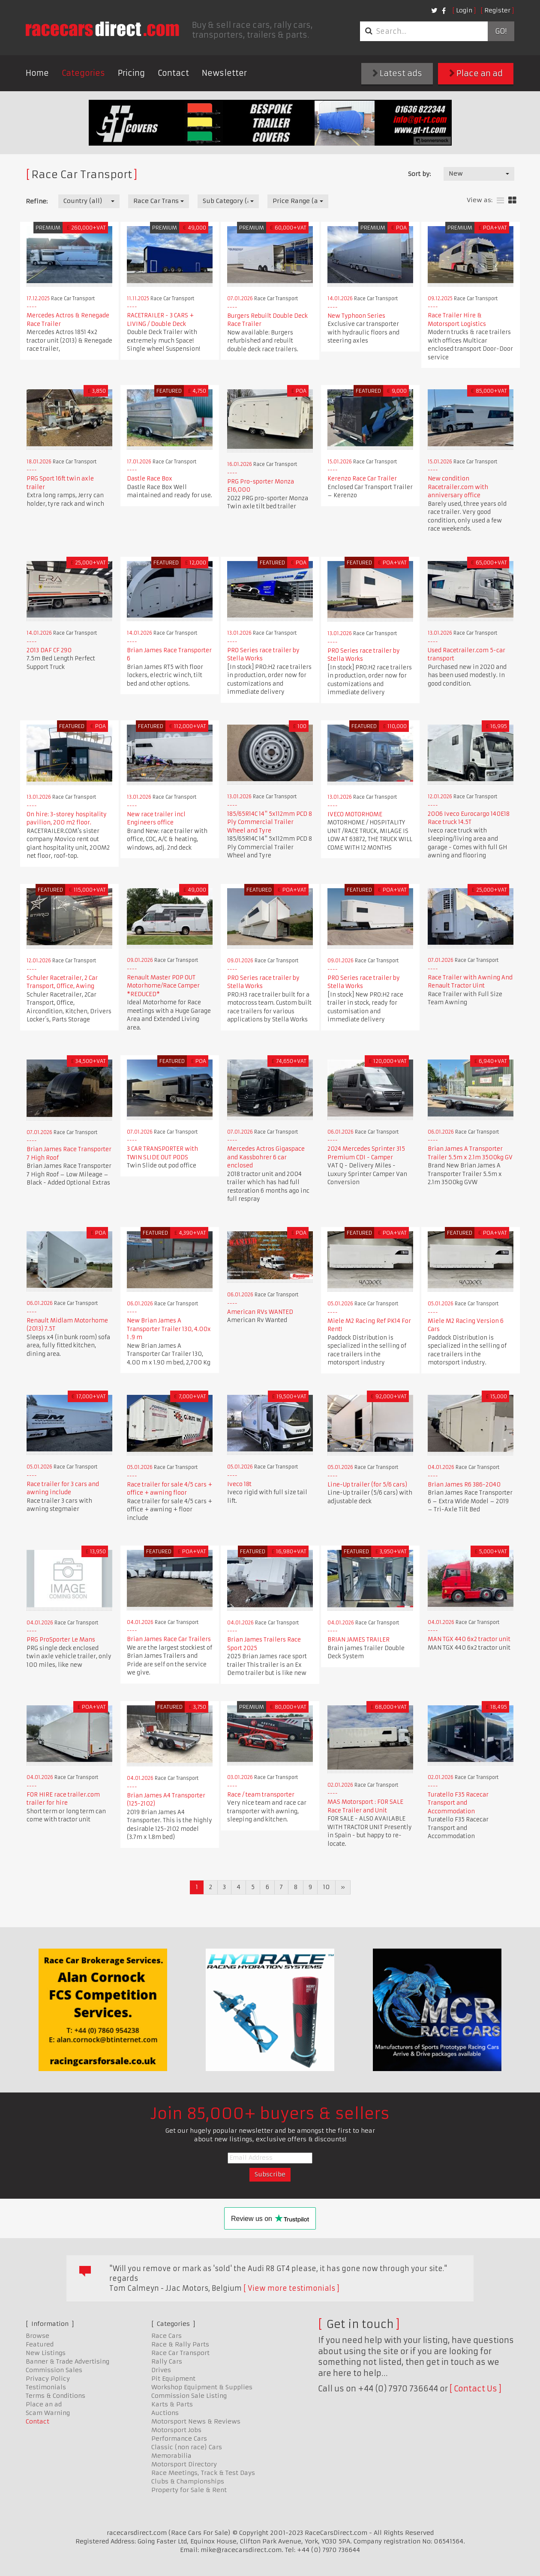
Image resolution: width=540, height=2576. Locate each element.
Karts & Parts (172, 2404)
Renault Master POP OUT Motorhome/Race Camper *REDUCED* (163, 986)
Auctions (165, 2413)
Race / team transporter (260, 1794)
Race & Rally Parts (180, 2344)
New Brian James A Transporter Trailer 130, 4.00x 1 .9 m (169, 1329)
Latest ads (397, 73)
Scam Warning (48, 2413)
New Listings (46, 2353)
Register (497, 10)
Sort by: (419, 174)
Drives (161, 2370)
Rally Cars (166, 2361)
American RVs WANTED (260, 1312)
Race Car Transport (180, 2353)
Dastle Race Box (149, 478)
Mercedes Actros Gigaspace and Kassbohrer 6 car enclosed (266, 1157)
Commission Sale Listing (189, 2396)
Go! (501, 31)
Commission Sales (54, 2370)
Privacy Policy (48, 2378)
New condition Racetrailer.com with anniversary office (458, 487)
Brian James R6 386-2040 (464, 1484)
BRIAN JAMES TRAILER (358, 1639)
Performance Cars (179, 2438)
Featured (40, 2344)
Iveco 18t (239, 1484)
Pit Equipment (173, 2378)
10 (326, 1887)
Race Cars (166, 2336)
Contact (173, 73)
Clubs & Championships (187, 2481)
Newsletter (224, 73)
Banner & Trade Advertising (67, 2361)
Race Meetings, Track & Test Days (203, 2473)
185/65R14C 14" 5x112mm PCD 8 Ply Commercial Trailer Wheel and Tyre (269, 822)
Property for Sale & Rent (189, 2490)
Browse (37, 2336)
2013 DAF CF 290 (49, 650)
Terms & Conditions (55, 2396)
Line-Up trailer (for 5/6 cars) (367, 1484)
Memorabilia (171, 2456)
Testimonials (46, 2387)
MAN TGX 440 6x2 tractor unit (469, 1639)
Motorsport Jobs (176, 2430)
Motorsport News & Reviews (195, 2421)
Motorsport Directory (184, 2464)
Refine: (37, 201)
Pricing (131, 73)
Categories (83, 73)
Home (37, 73)
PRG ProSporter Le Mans (61, 1639)
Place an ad (476, 73)
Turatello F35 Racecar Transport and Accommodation (458, 1803)
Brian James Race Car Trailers (169, 1639)
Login (464, 10)
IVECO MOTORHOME (354, 814)
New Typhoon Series (356, 315)
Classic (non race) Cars (186, 2447)
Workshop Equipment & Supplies (201, 2387)
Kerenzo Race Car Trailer (362, 478)
